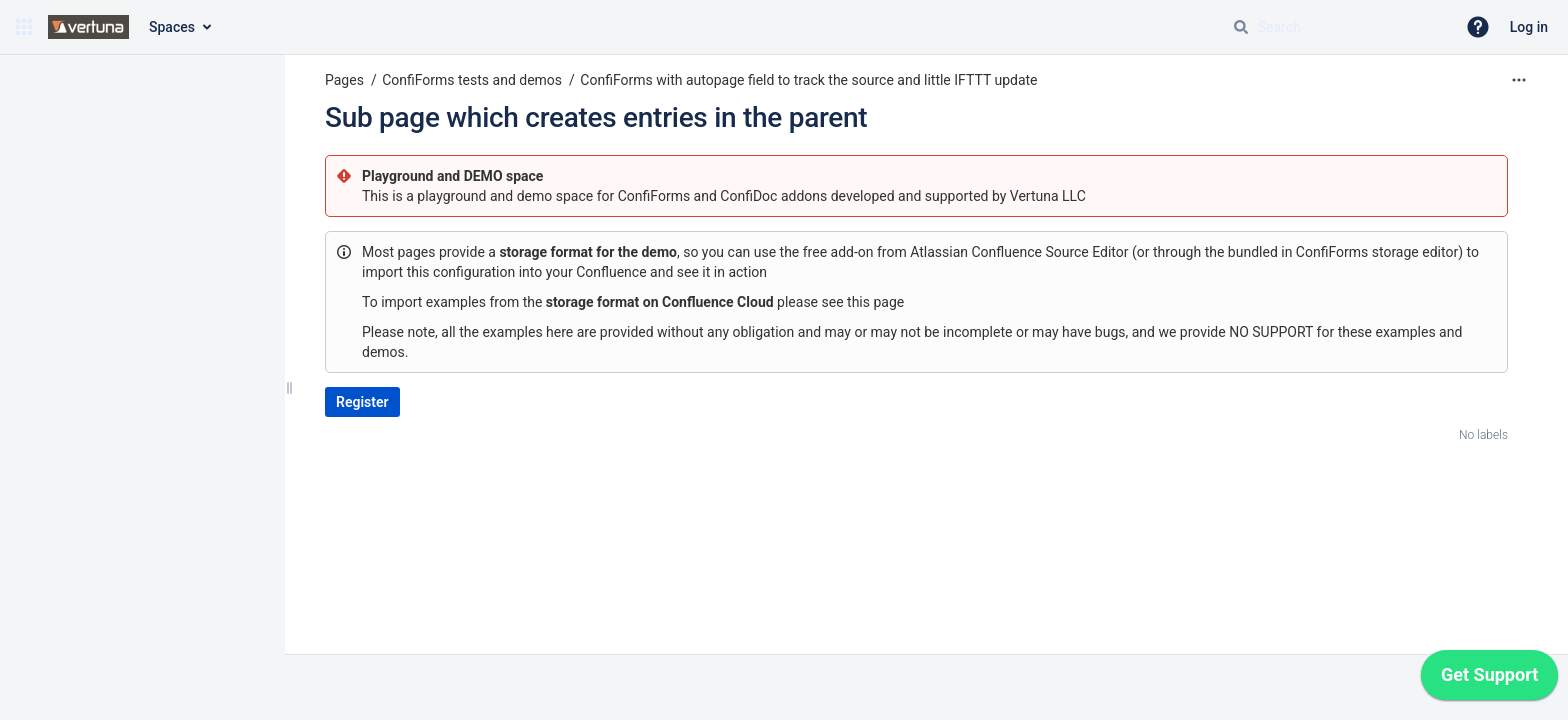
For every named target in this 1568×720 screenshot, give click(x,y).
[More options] (1519, 80)
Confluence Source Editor (1050, 252)
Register (362, 402)
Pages (344, 80)
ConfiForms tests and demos (472, 80)
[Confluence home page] (88, 27)
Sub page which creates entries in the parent (596, 117)
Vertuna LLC (1048, 196)
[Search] (1241, 27)
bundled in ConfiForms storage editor (1343, 252)
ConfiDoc (750, 196)
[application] (1489, 680)
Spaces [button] (172, 27)
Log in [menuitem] (1529, 27)
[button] (24, 27)
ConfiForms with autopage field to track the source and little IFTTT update (808, 80)
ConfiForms (656, 196)
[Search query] (1336, 27)
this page (875, 302)
